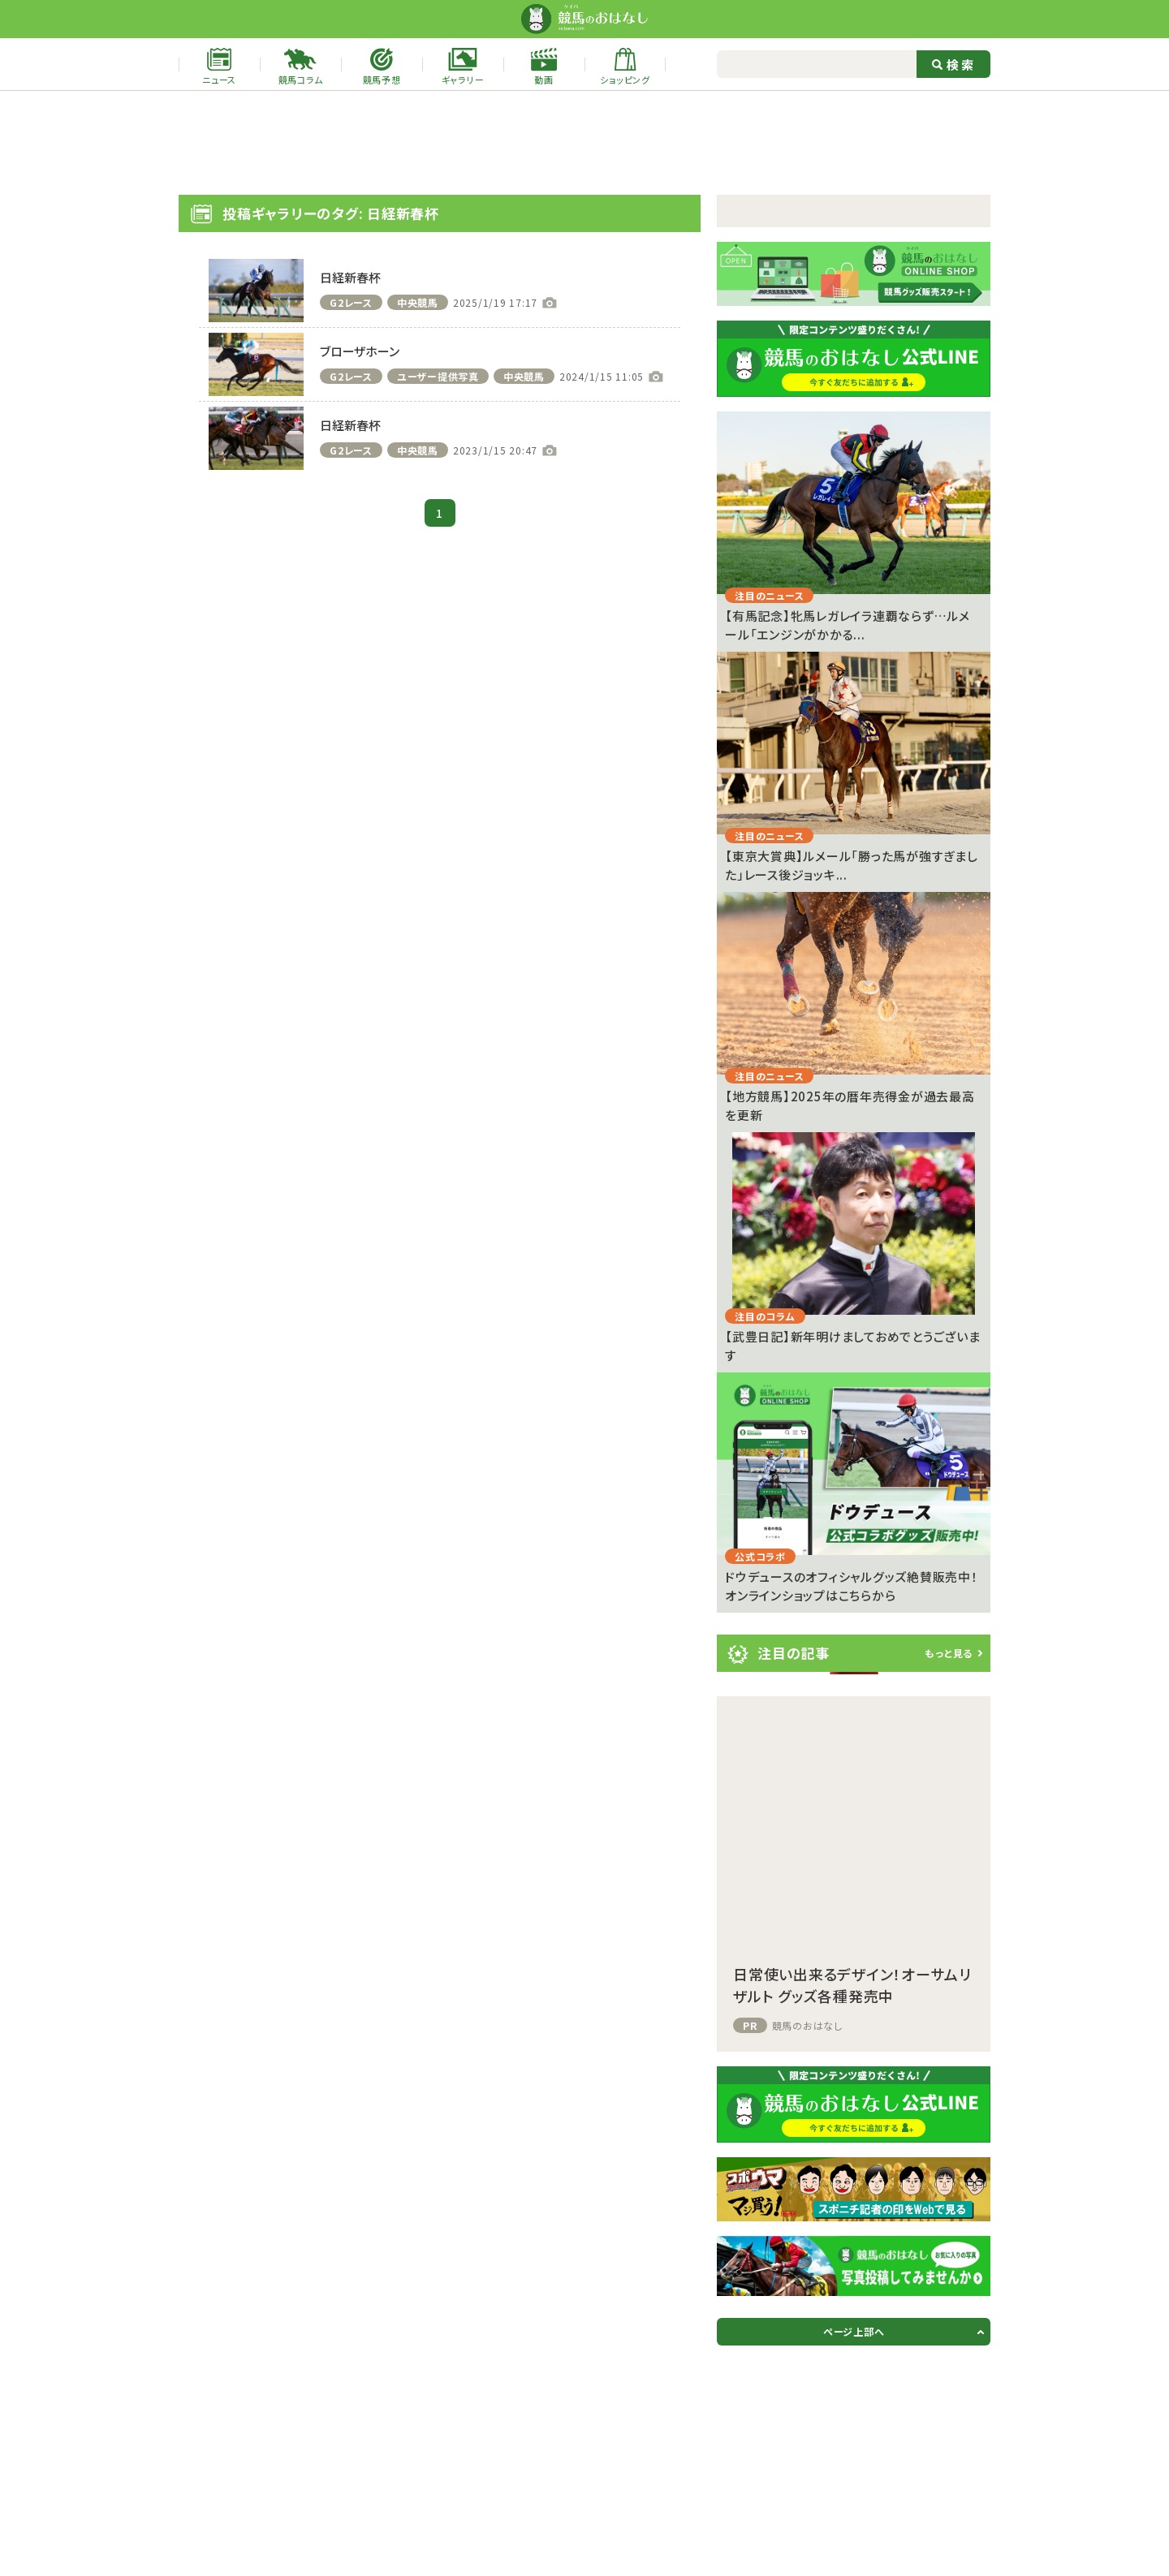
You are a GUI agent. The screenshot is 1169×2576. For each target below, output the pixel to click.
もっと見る (949, 1653)
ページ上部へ (854, 2331)
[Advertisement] (584, 142)
